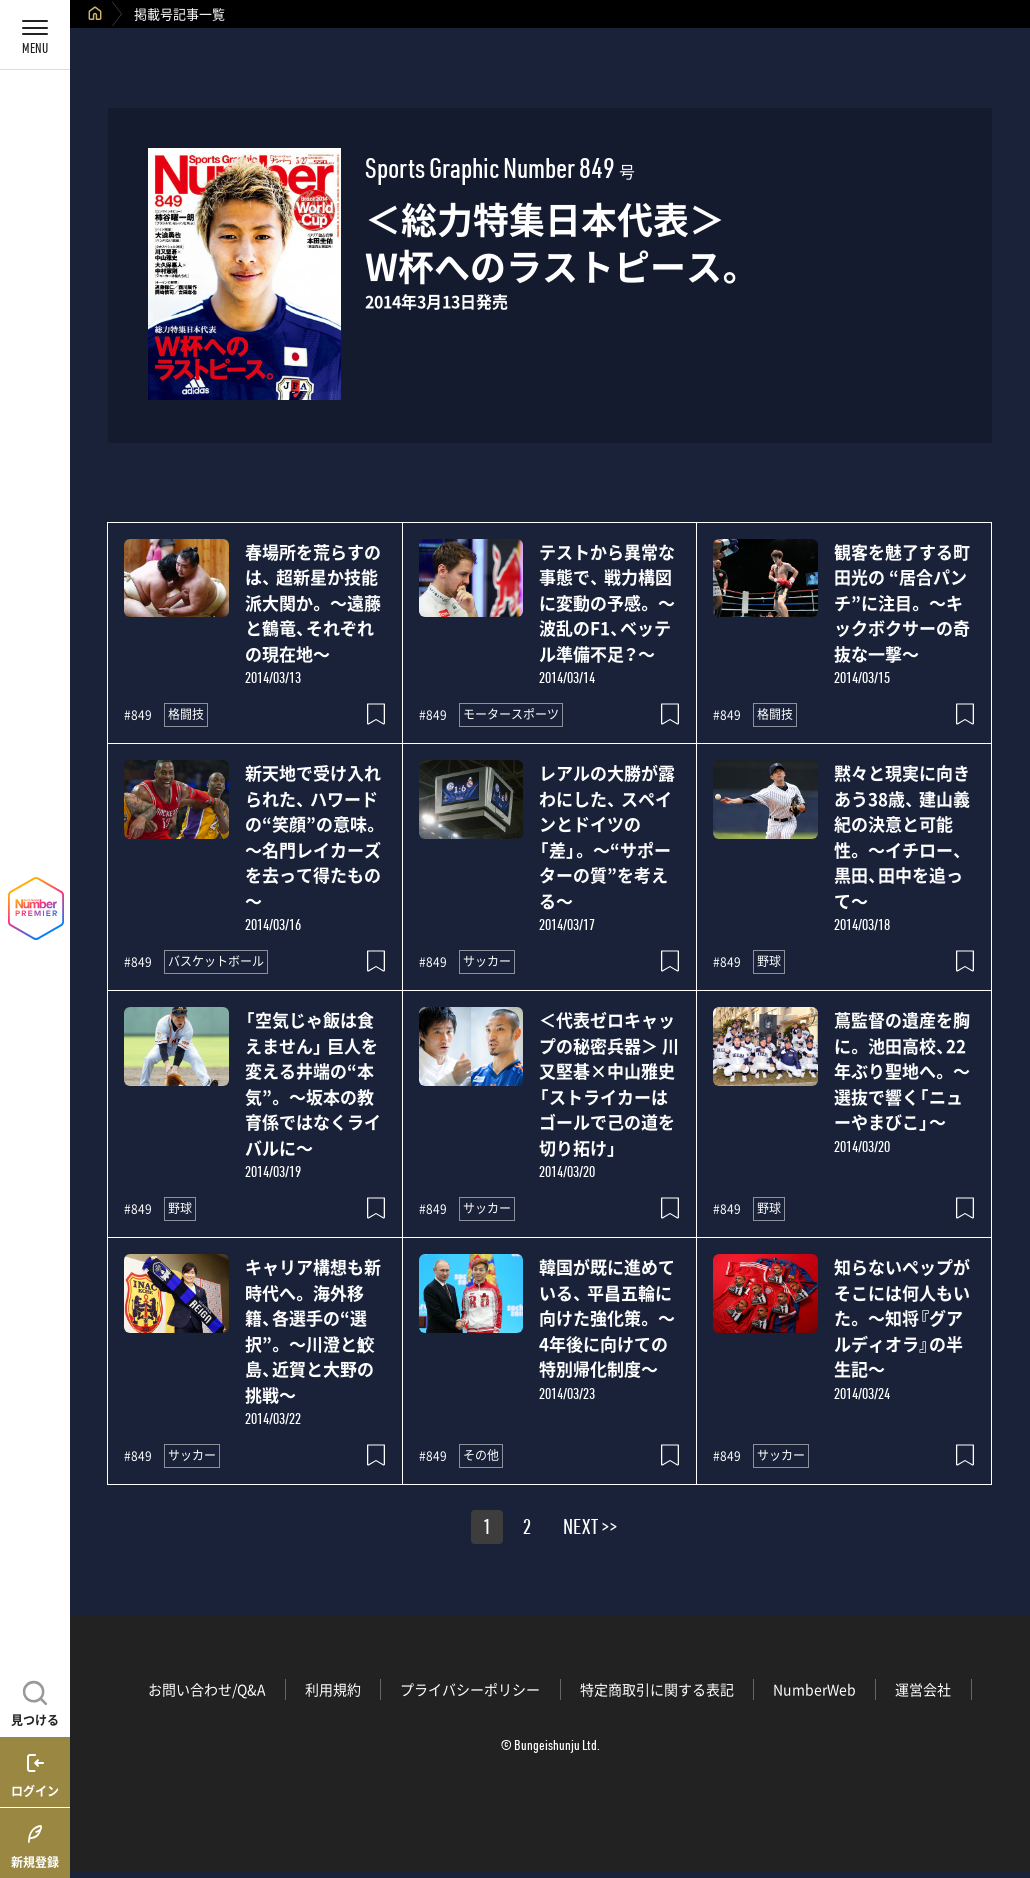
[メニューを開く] (35, 35)
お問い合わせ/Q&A (207, 1689)
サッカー (487, 961)
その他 (481, 1455)
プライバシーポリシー (470, 1689)
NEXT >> (590, 1530)
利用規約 (333, 1689)
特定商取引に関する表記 (657, 1689)
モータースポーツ (511, 714)
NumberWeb (814, 1689)
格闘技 (186, 714)
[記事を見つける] (35, 1701)
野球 (769, 961)
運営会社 (923, 1689)
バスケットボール (216, 961)
